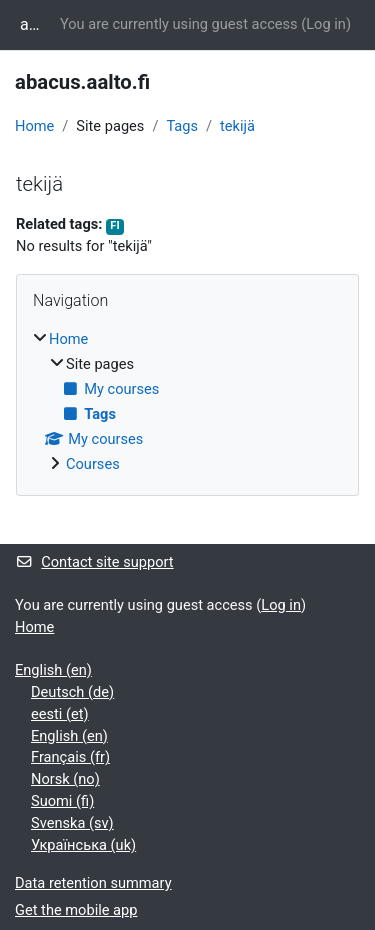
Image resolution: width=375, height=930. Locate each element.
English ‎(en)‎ (53, 670)
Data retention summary (93, 883)
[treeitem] (187, 402)
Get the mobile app (76, 910)
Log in (326, 24)
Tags (182, 126)
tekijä (237, 126)
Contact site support (94, 562)
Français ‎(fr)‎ (70, 757)
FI (114, 225)
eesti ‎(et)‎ (60, 714)
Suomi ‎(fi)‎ (62, 801)
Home (34, 126)
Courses (93, 464)
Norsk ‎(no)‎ (65, 779)
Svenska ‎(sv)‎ (72, 823)
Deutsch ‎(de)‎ (72, 692)
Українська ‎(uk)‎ (83, 845)
